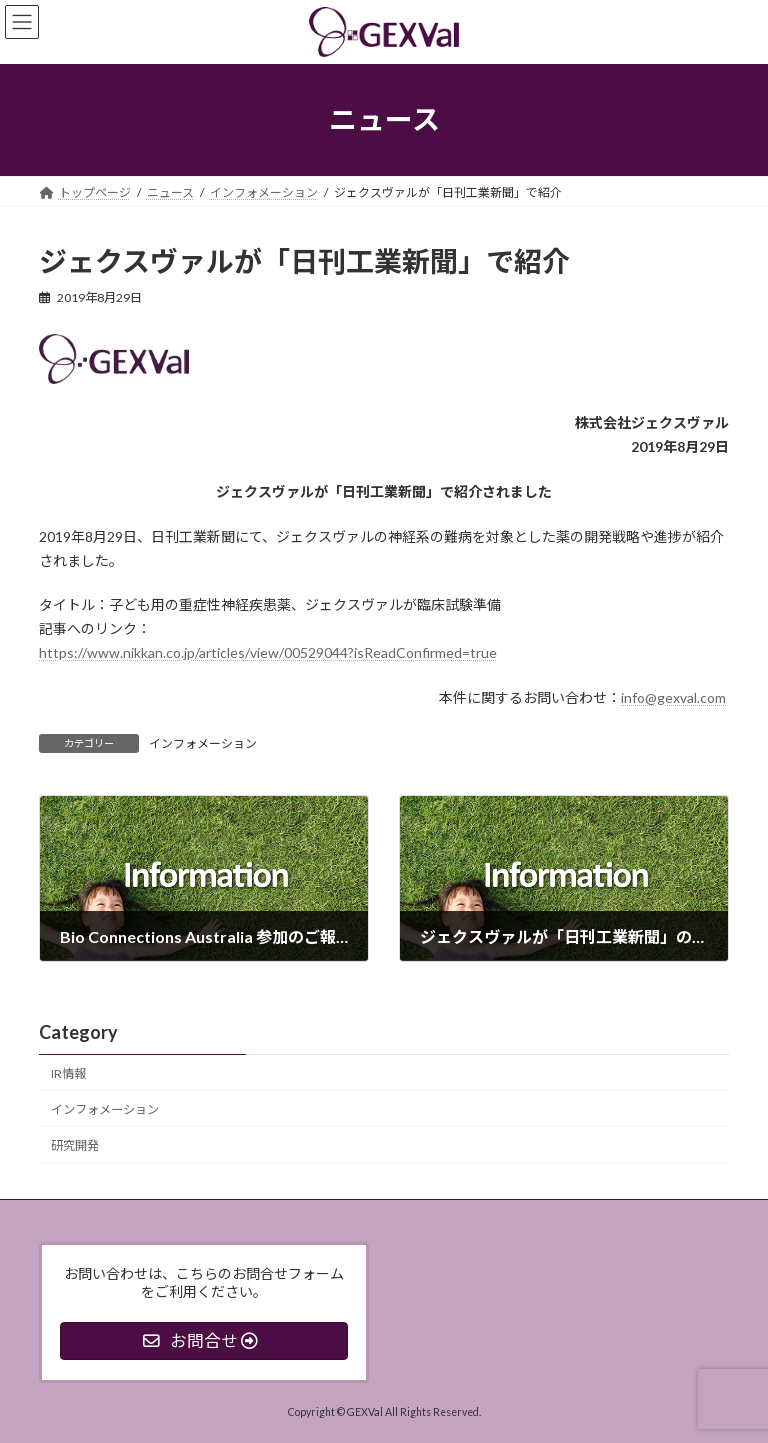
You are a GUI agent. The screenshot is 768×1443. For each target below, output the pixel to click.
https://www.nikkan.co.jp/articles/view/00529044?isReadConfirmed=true (268, 652)
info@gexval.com (673, 697)
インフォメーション (203, 743)
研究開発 (75, 1145)
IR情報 (68, 1073)
